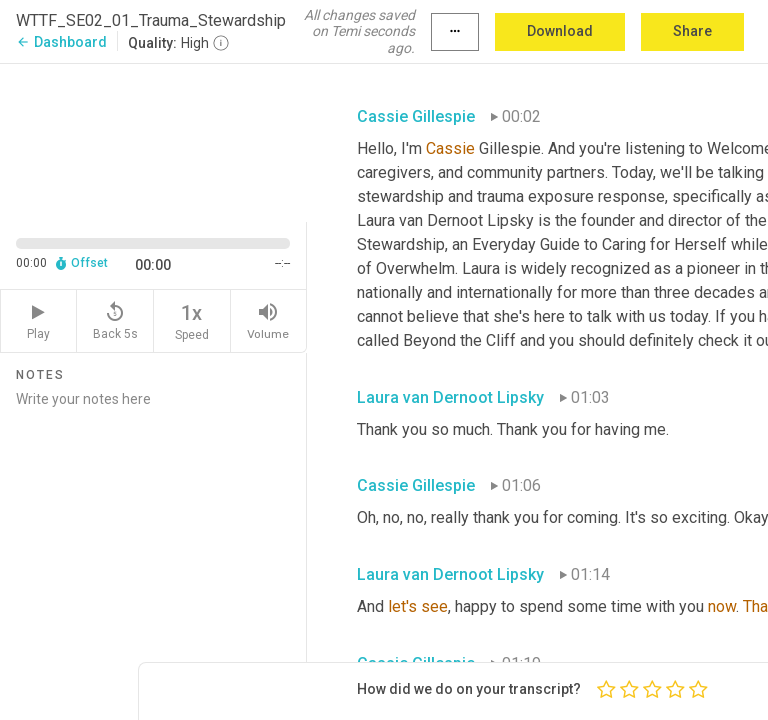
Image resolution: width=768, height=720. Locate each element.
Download (560, 31)
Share (692, 31)
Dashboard (61, 42)
